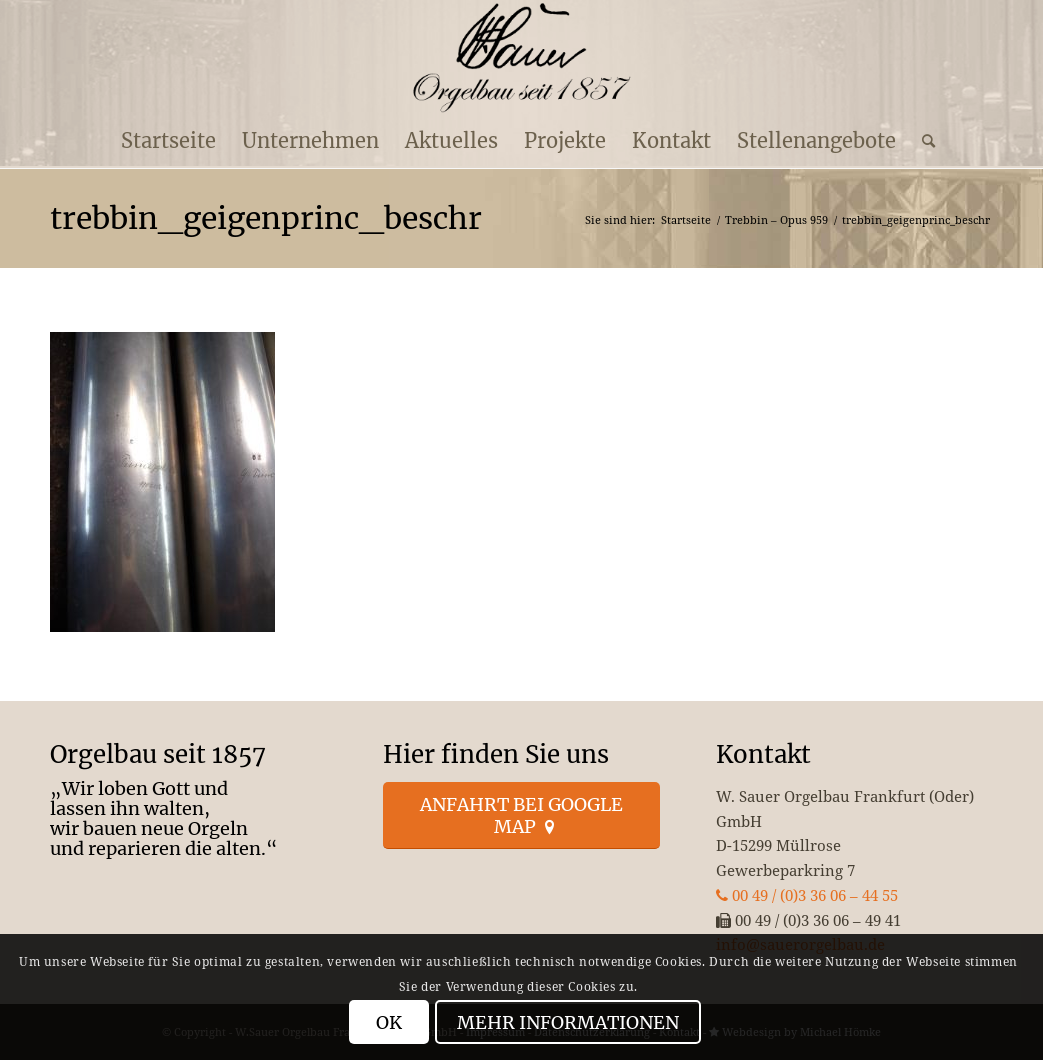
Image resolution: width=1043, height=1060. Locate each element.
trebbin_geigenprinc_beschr (266, 218)
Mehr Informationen (568, 1022)
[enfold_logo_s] (521, 58)
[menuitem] (168, 141)
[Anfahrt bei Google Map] (521, 815)
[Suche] (922, 141)
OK (389, 1022)
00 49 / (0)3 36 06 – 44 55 (807, 895)
